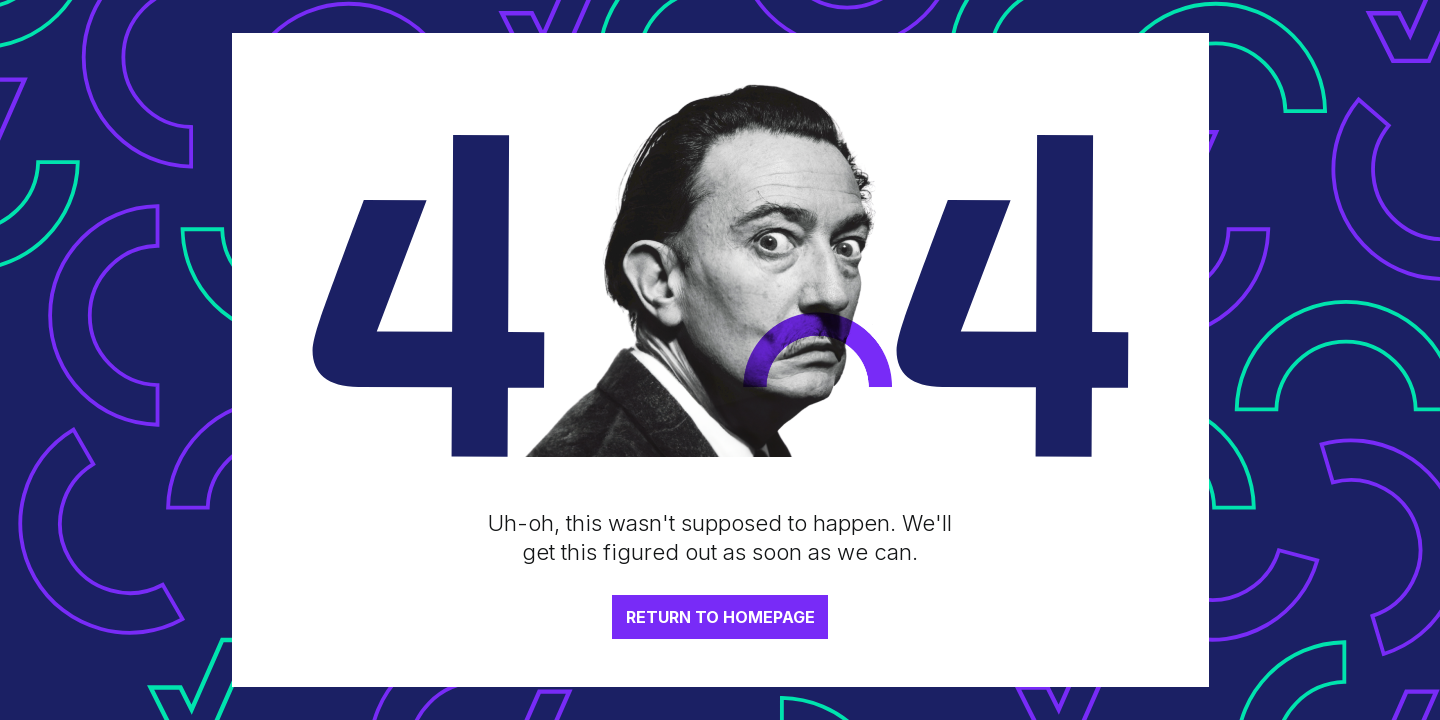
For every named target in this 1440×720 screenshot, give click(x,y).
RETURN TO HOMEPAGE (720, 617)
